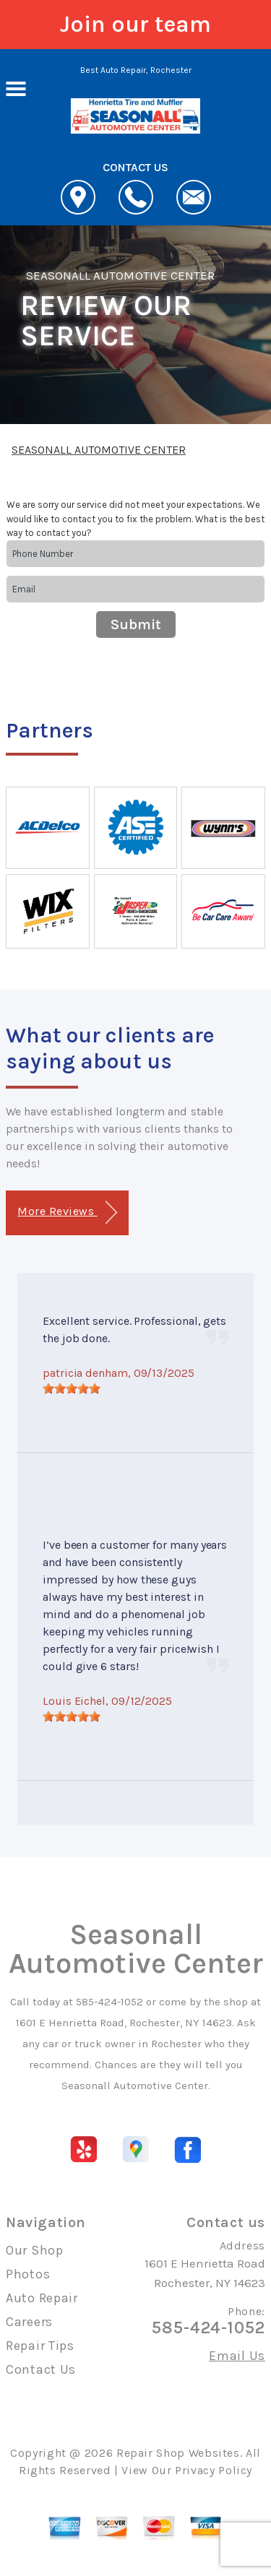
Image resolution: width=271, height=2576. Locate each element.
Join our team (135, 24)
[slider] (71, 1388)
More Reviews (66, 1212)
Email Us (237, 2355)
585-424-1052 (109, 2001)
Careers (29, 2322)
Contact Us (41, 2369)
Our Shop (35, 2250)
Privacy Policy (213, 2470)
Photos (28, 2274)
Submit (136, 624)
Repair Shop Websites (178, 2453)
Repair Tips (40, 2346)
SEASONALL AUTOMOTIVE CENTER (120, 275)
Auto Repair (42, 2298)
